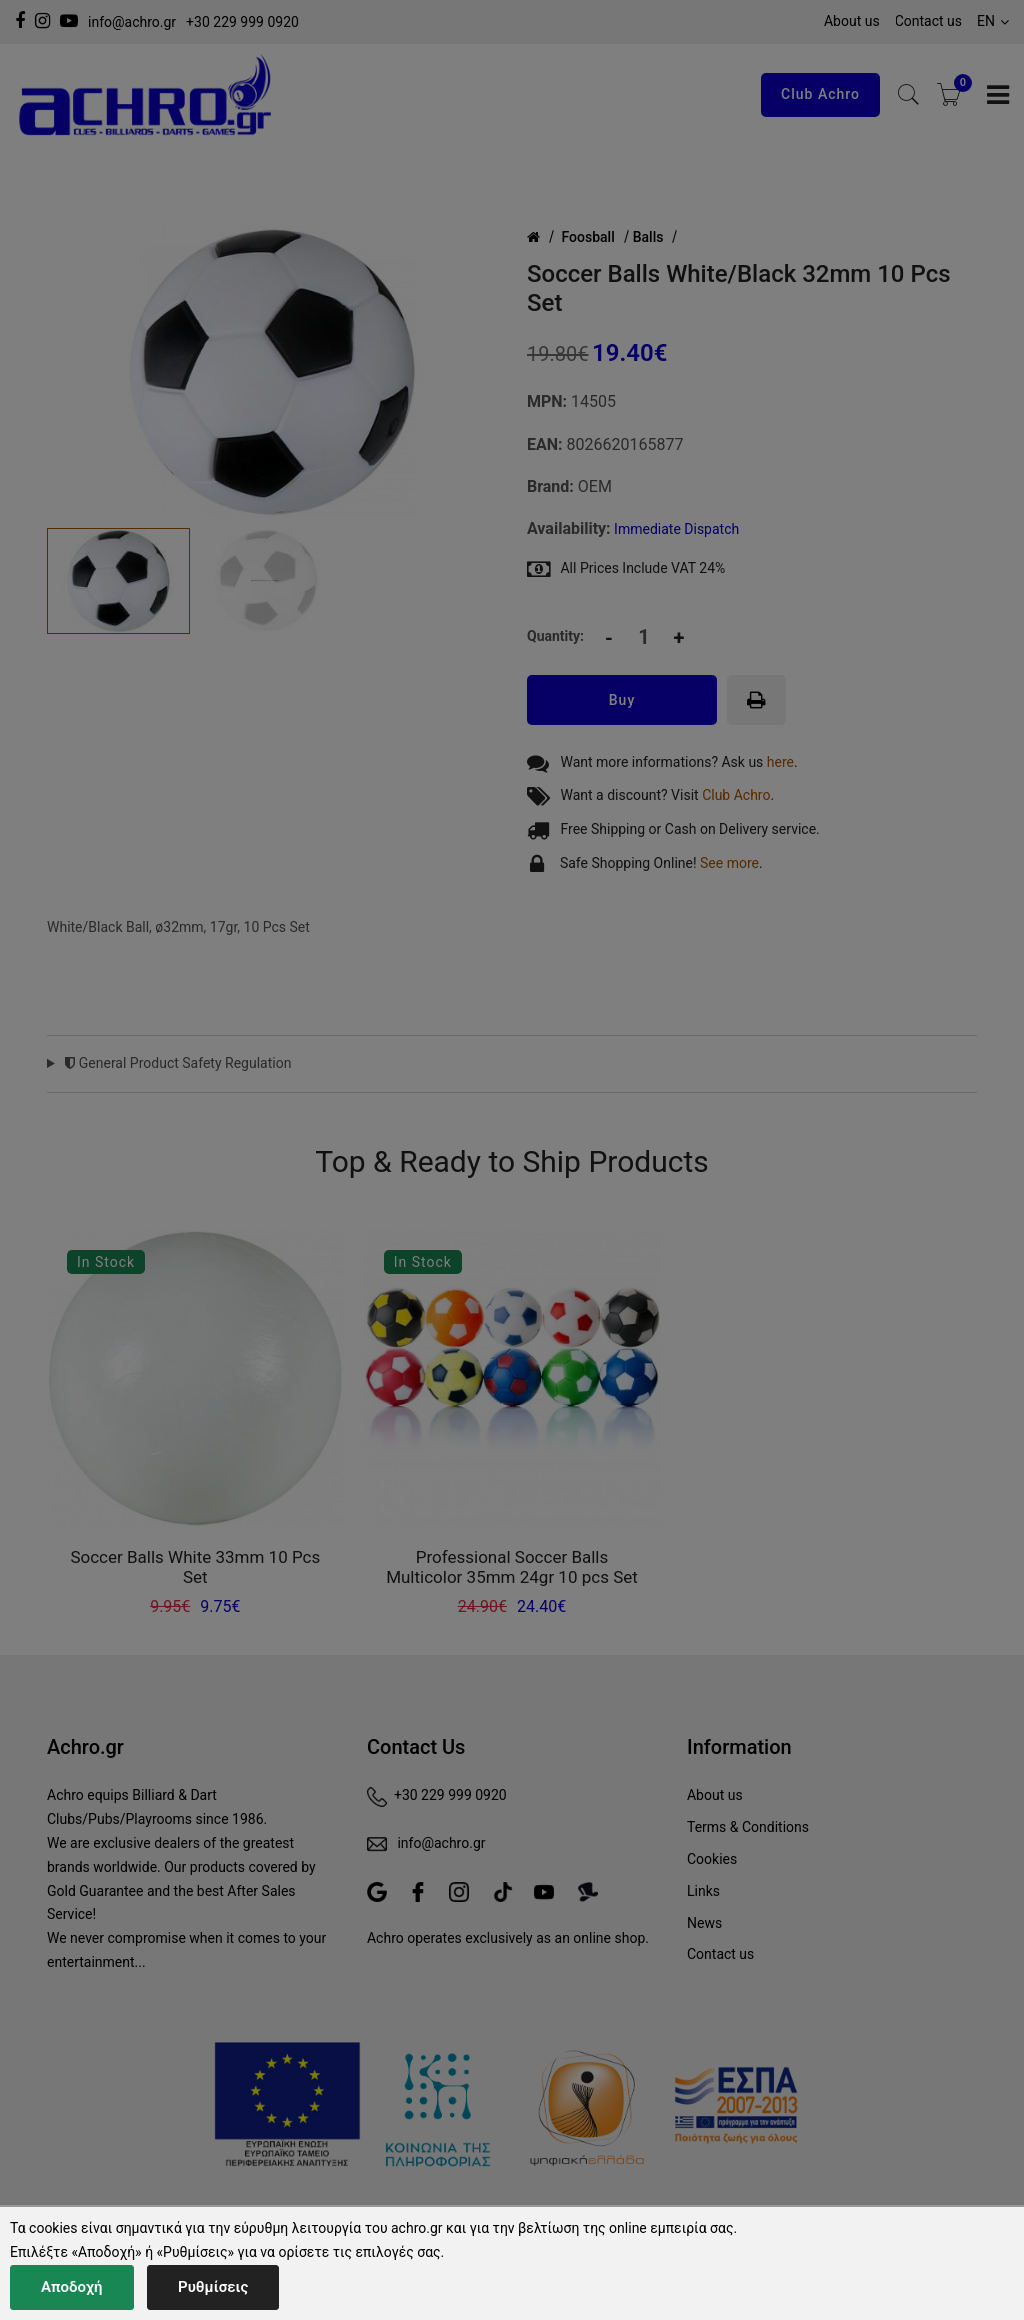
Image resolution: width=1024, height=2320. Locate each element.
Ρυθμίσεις (213, 2287)
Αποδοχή (72, 2287)
